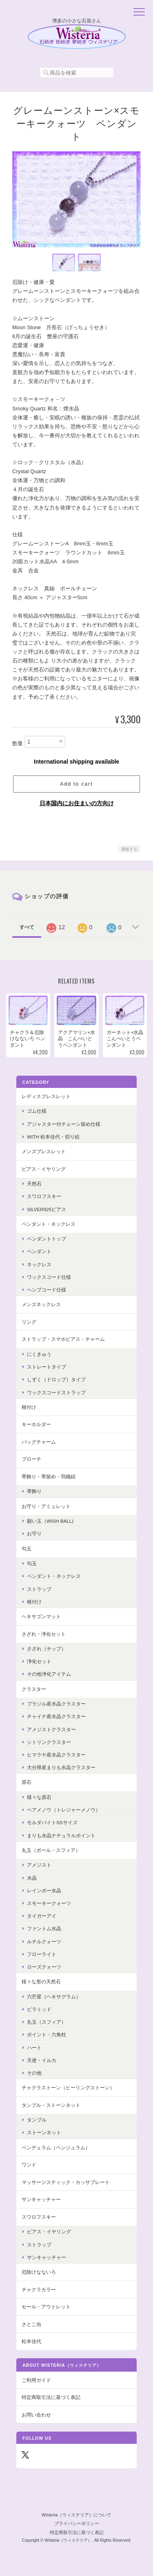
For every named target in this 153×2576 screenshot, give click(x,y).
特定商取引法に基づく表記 (51, 2397)
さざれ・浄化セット (44, 1634)
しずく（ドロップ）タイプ (56, 1379)
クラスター (34, 1689)
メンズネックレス (41, 1304)
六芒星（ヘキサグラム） (54, 1996)
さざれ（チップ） (46, 1648)
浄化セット (39, 1661)
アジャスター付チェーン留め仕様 (63, 1124)
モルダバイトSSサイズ (52, 1822)
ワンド (29, 2164)
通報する (129, 849)
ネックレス (39, 1264)
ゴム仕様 (37, 1111)
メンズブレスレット (44, 1151)
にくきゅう (39, 1354)
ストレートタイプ (46, 1366)
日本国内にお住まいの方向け (77, 803)
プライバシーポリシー (76, 2523)
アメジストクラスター (51, 1729)
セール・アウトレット (46, 2306)
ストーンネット (44, 2132)
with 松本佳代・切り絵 (53, 1136)
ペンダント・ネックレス (48, 1224)
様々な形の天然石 (41, 1981)
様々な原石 (39, 1797)
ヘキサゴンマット (41, 1616)
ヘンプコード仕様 (46, 1289)
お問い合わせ (36, 2414)
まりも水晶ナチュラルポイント (61, 1835)
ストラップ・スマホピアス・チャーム (63, 1339)
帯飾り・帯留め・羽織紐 (48, 1476)
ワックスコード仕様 (49, 1277)
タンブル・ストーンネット (51, 2105)
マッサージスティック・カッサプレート (66, 2182)
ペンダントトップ (46, 1238)
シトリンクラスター (49, 1742)
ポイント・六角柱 (46, 2034)
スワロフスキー (44, 1196)
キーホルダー (36, 1424)
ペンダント (39, 1251)
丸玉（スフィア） (46, 2021)
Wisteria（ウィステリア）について (77, 2514)
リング (29, 1322)
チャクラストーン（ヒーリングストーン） (68, 2087)
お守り (34, 1533)
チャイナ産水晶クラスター (56, 1716)
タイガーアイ (41, 1915)
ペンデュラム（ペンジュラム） (56, 2147)
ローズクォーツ (44, 1966)
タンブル (37, 2119)
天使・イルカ (41, 2060)
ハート (34, 2047)
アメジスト (39, 1864)
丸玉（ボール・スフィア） (51, 1850)
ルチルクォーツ (44, 1941)
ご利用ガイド (36, 2380)
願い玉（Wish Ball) (50, 1521)
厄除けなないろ (39, 2272)
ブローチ (31, 1459)
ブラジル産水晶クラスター (56, 1703)
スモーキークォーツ (49, 1903)
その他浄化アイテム (49, 1674)
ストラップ (39, 1589)
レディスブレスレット (46, 1096)
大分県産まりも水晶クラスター (61, 1767)
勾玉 (26, 1548)
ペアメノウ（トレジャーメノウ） (63, 1809)
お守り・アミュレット (46, 1506)
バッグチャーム (39, 1441)
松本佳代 (31, 2341)
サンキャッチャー (41, 2199)
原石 (26, 1782)
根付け (29, 1407)
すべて (27, 927)
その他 (34, 2072)
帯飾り (34, 1491)
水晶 (32, 1878)
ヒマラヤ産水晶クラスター (56, 1754)
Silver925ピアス (46, 1209)
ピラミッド (39, 2009)
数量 (17, 743)
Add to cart (76, 784)
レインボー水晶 (44, 1890)
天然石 (34, 1183)
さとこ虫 (31, 2324)
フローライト (41, 1954)
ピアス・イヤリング (44, 1169)
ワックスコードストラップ (56, 1392)
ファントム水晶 (44, 1928)
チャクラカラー (39, 2289)
